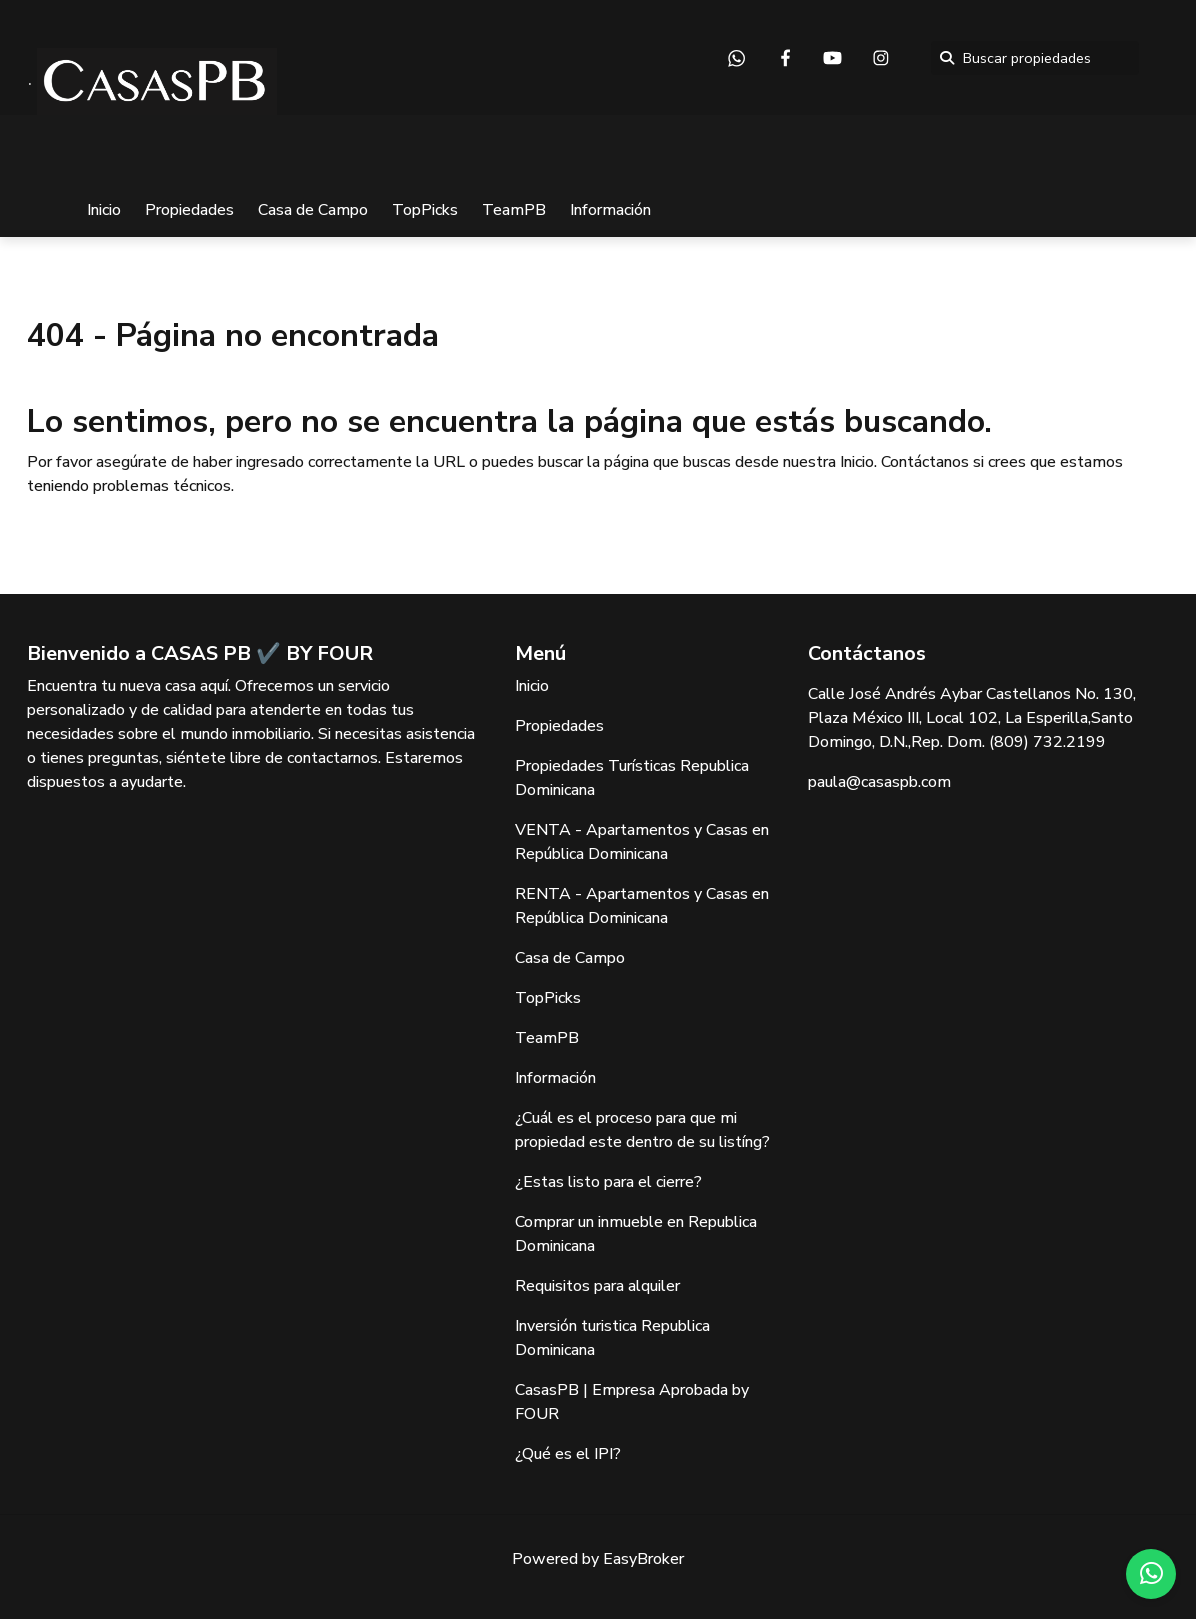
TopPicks (425, 210)
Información (610, 210)
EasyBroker (643, 1559)
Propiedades (189, 210)
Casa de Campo (313, 210)
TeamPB (514, 210)
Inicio (104, 210)
